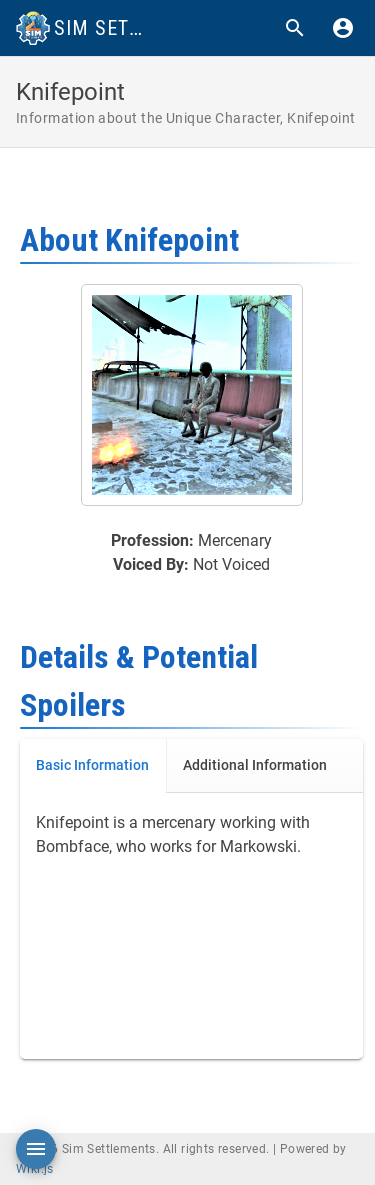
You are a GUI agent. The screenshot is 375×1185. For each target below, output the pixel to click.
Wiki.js (35, 1169)
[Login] (343, 28)
